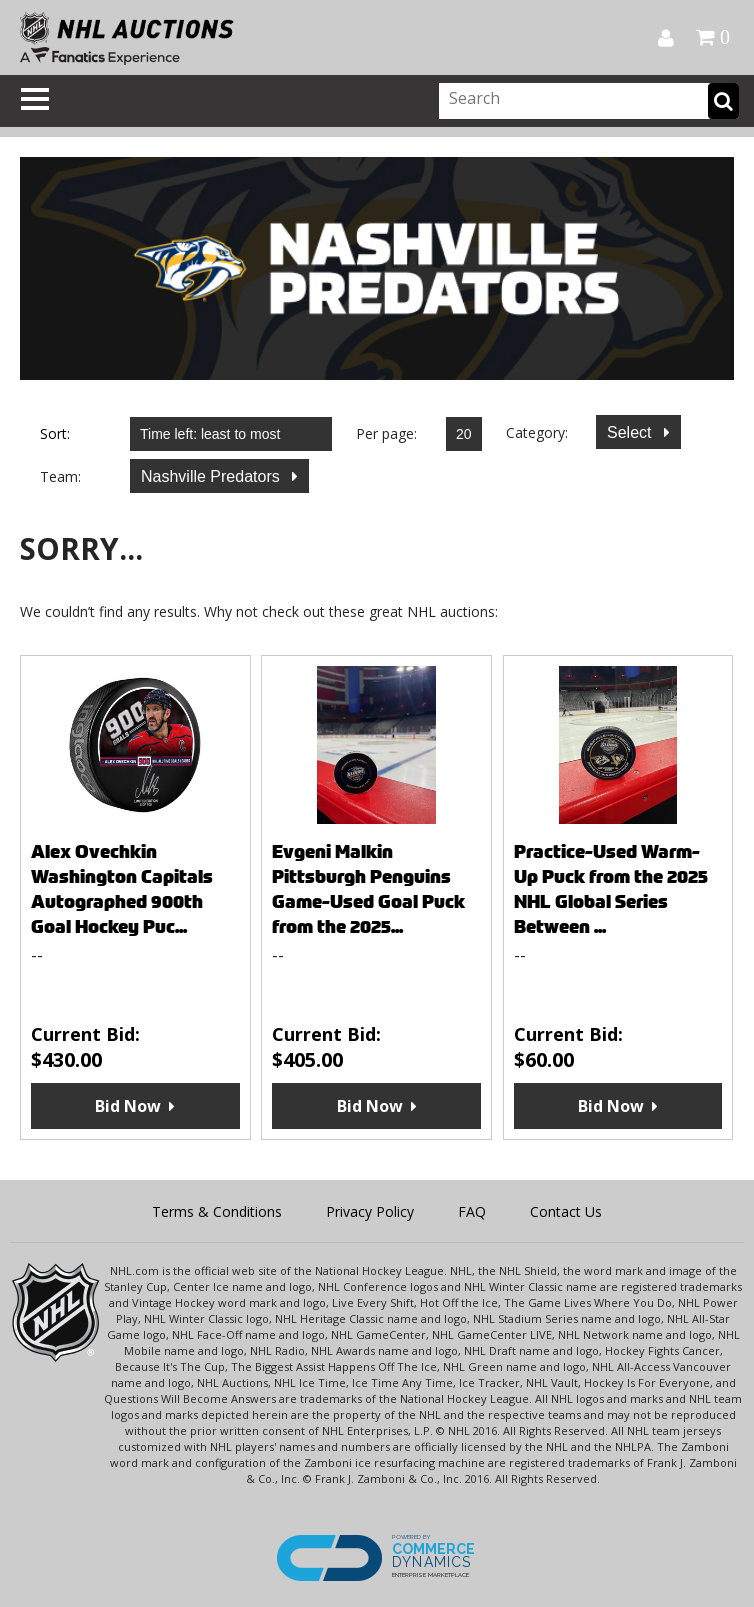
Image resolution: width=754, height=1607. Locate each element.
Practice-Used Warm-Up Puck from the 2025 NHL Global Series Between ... (611, 889)
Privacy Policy (370, 1211)
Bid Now (128, 1106)
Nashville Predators (212, 476)
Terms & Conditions (217, 1211)
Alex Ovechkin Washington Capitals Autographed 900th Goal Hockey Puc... (122, 889)
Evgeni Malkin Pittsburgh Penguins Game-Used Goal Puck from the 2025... (368, 889)
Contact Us (566, 1211)
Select (631, 432)
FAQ (472, 1211)
